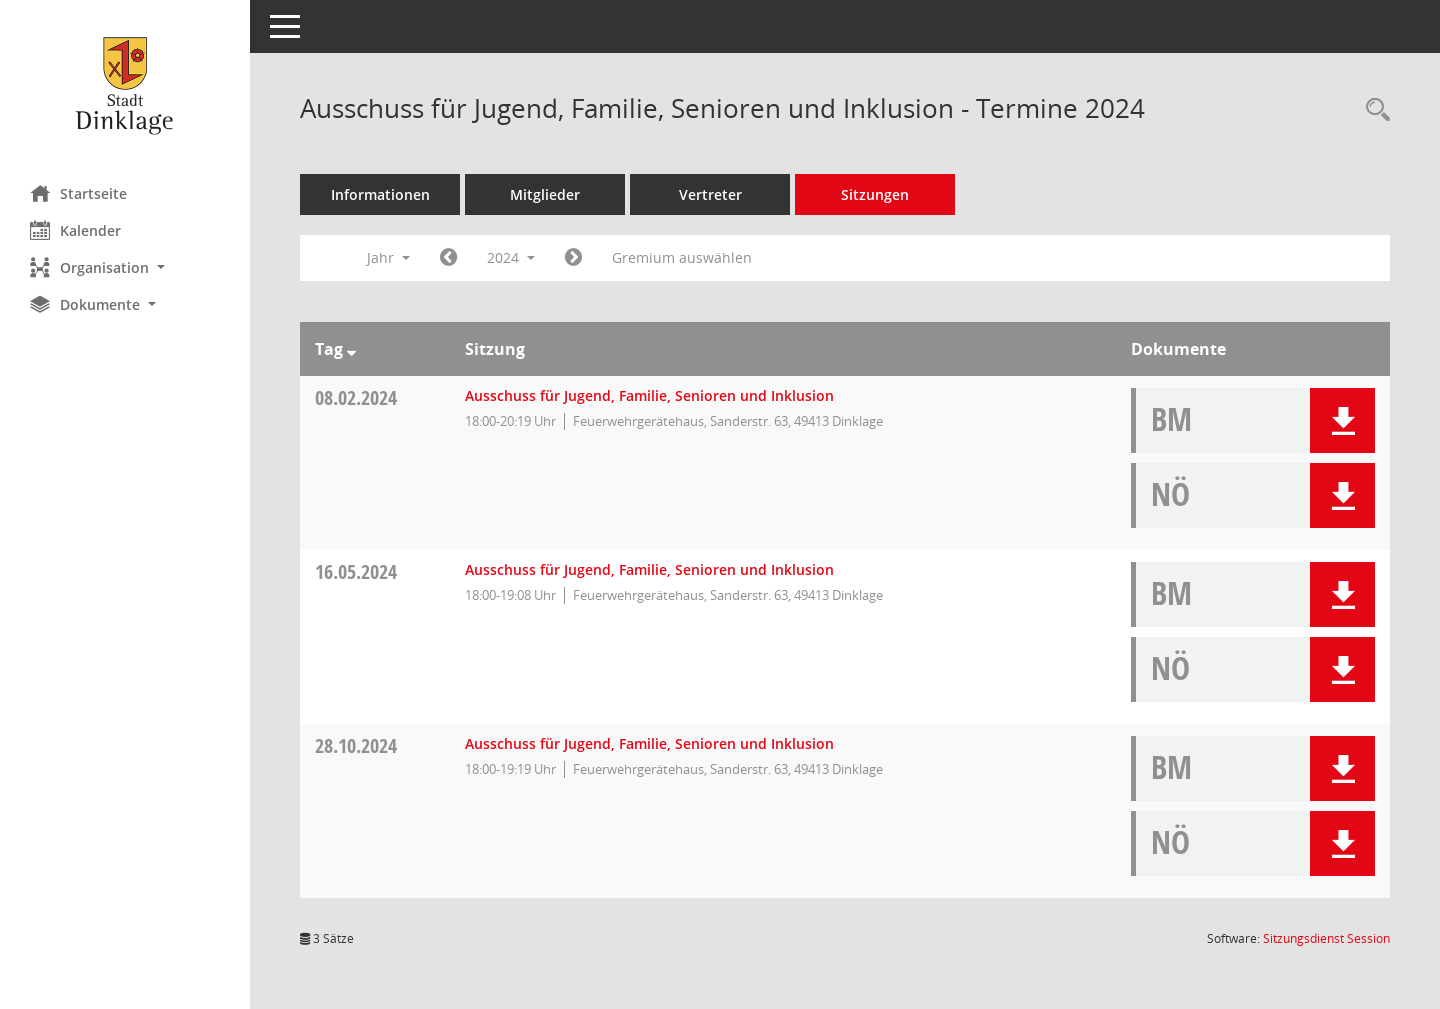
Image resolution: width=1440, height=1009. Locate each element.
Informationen (380, 194)
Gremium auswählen (682, 257)
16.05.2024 (356, 571)
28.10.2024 (356, 745)
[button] (125, 267)
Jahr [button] (388, 257)
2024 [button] (511, 257)
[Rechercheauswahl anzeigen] (1373, 110)
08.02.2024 (356, 397)
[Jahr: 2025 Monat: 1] (573, 258)
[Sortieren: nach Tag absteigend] (351, 349)
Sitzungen (875, 194)
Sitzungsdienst (1326, 938)
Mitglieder (545, 194)
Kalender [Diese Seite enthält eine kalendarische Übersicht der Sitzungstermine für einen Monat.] (75, 230)
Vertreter (710, 194)
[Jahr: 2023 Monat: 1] (448, 258)
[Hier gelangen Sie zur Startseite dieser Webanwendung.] (125, 85)
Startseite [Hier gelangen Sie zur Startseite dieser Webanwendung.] (78, 193)
